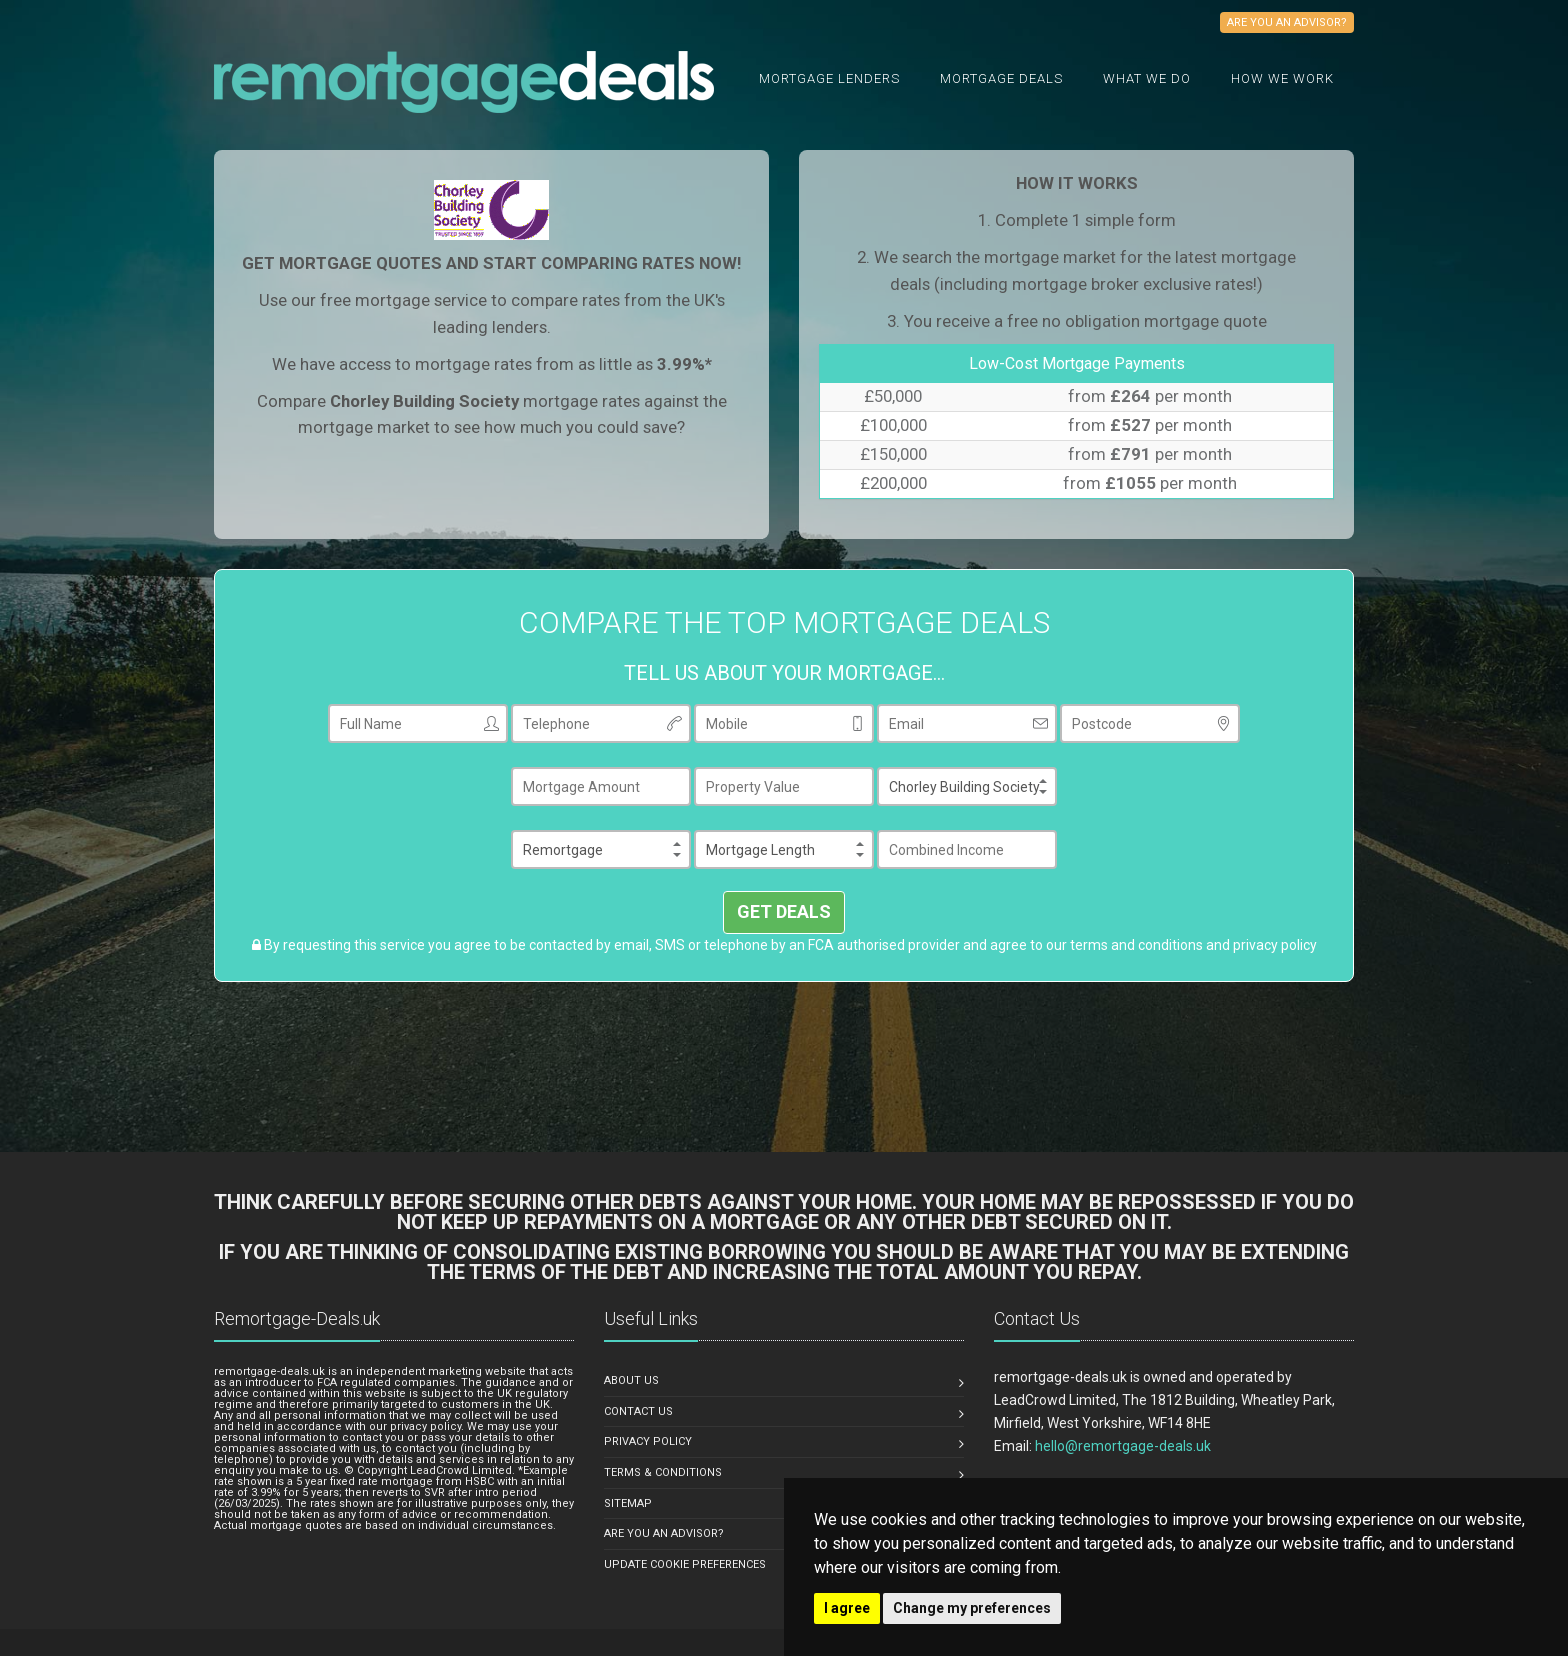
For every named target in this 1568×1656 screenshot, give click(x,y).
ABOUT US (631, 1380)
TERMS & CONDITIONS (663, 1472)
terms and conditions (1136, 945)
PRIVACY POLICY (648, 1441)
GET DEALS (784, 911)
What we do (1147, 78)
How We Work (1282, 78)
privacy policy (1275, 945)
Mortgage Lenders (829, 78)
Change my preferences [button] (972, 1608)
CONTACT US (638, 1411)
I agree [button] (847, 1608)
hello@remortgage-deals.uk (1123, 1446)
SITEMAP (628, 1503)
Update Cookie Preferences (685, 1564)
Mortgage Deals (1001, 78)
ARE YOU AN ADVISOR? (664, 1533)
